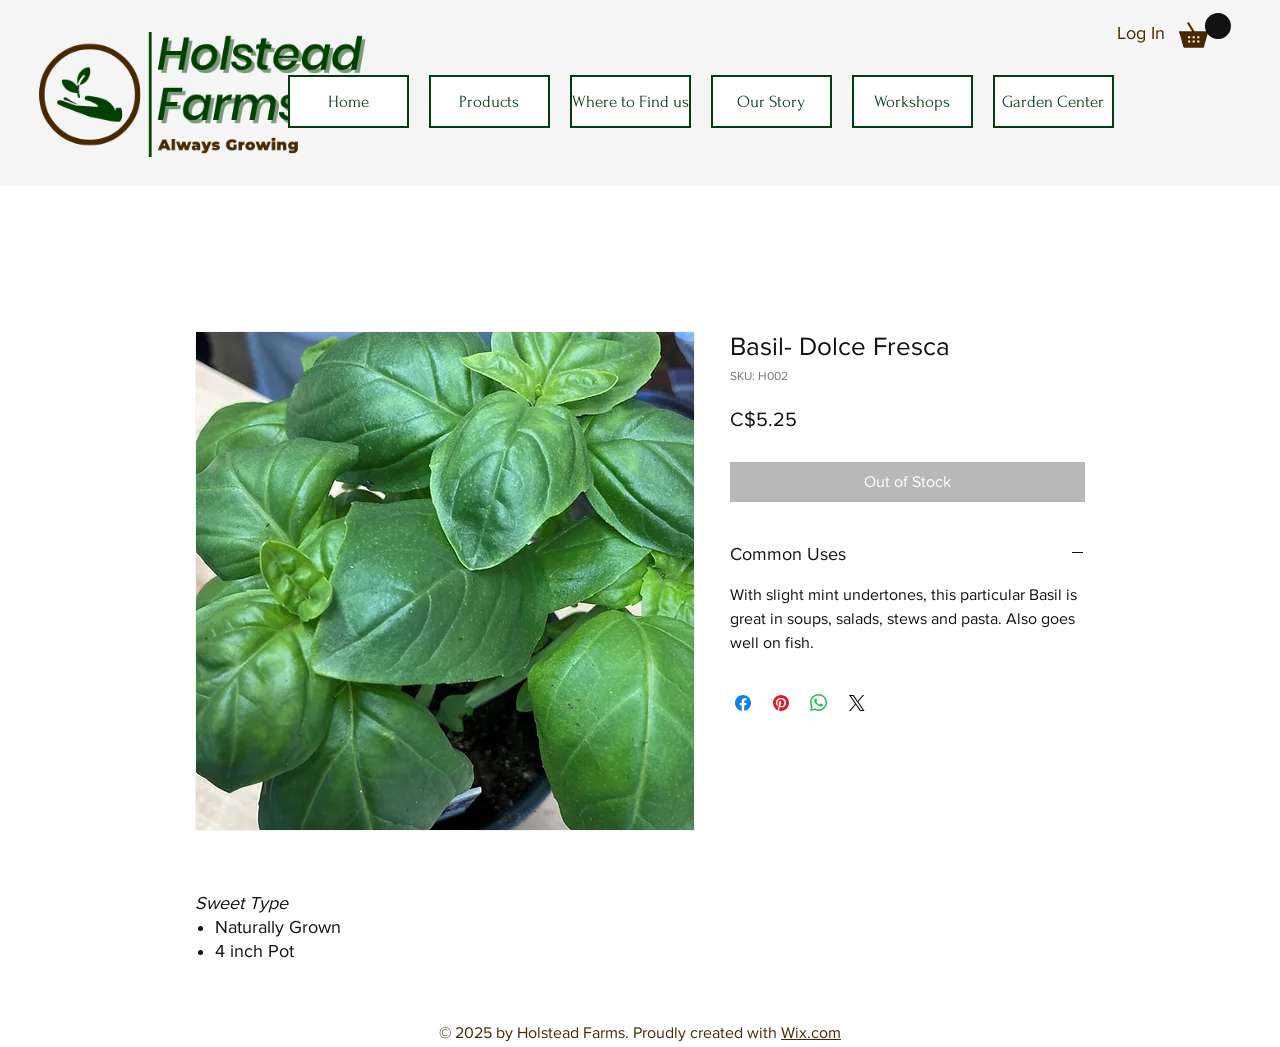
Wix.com (811, 1032)
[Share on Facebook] (743, 703)
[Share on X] (857, 703)
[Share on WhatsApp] (819, 703)
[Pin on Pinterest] (781, 703)
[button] (1205, 30)
